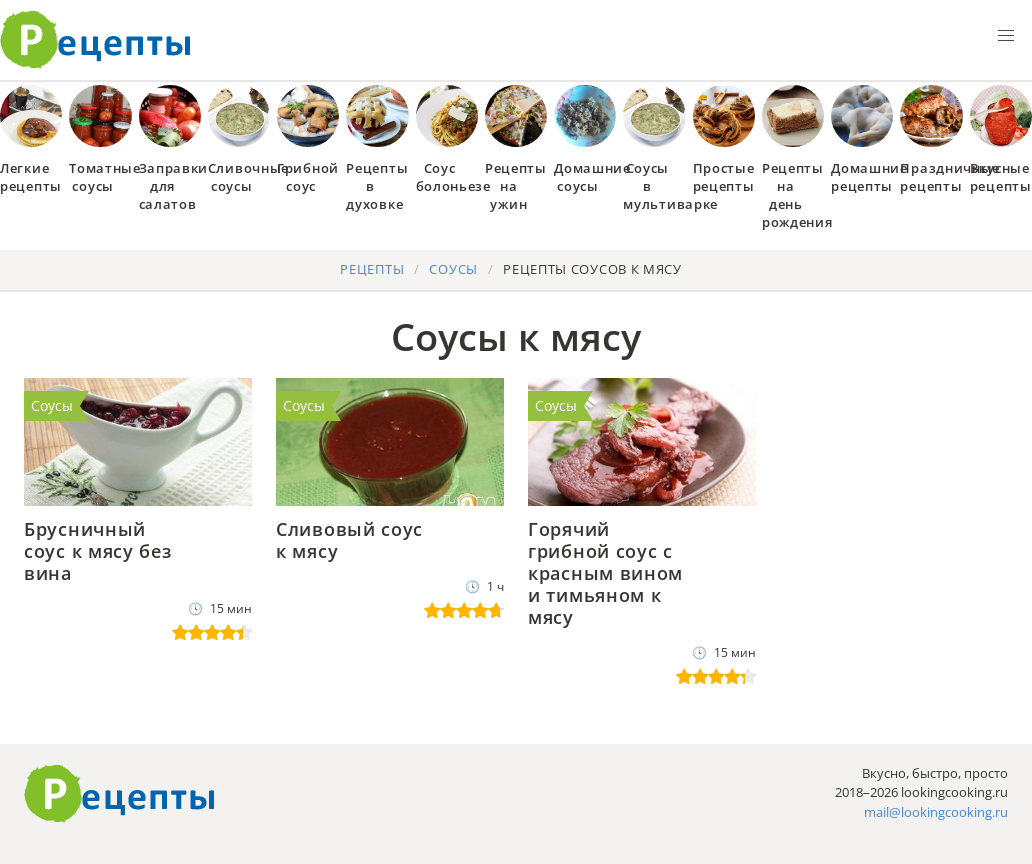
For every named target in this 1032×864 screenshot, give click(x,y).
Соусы (52, 405)
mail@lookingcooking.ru (936, 812)
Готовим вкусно (120, 794)
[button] (1006, 36)
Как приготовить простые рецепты (96, 40)
